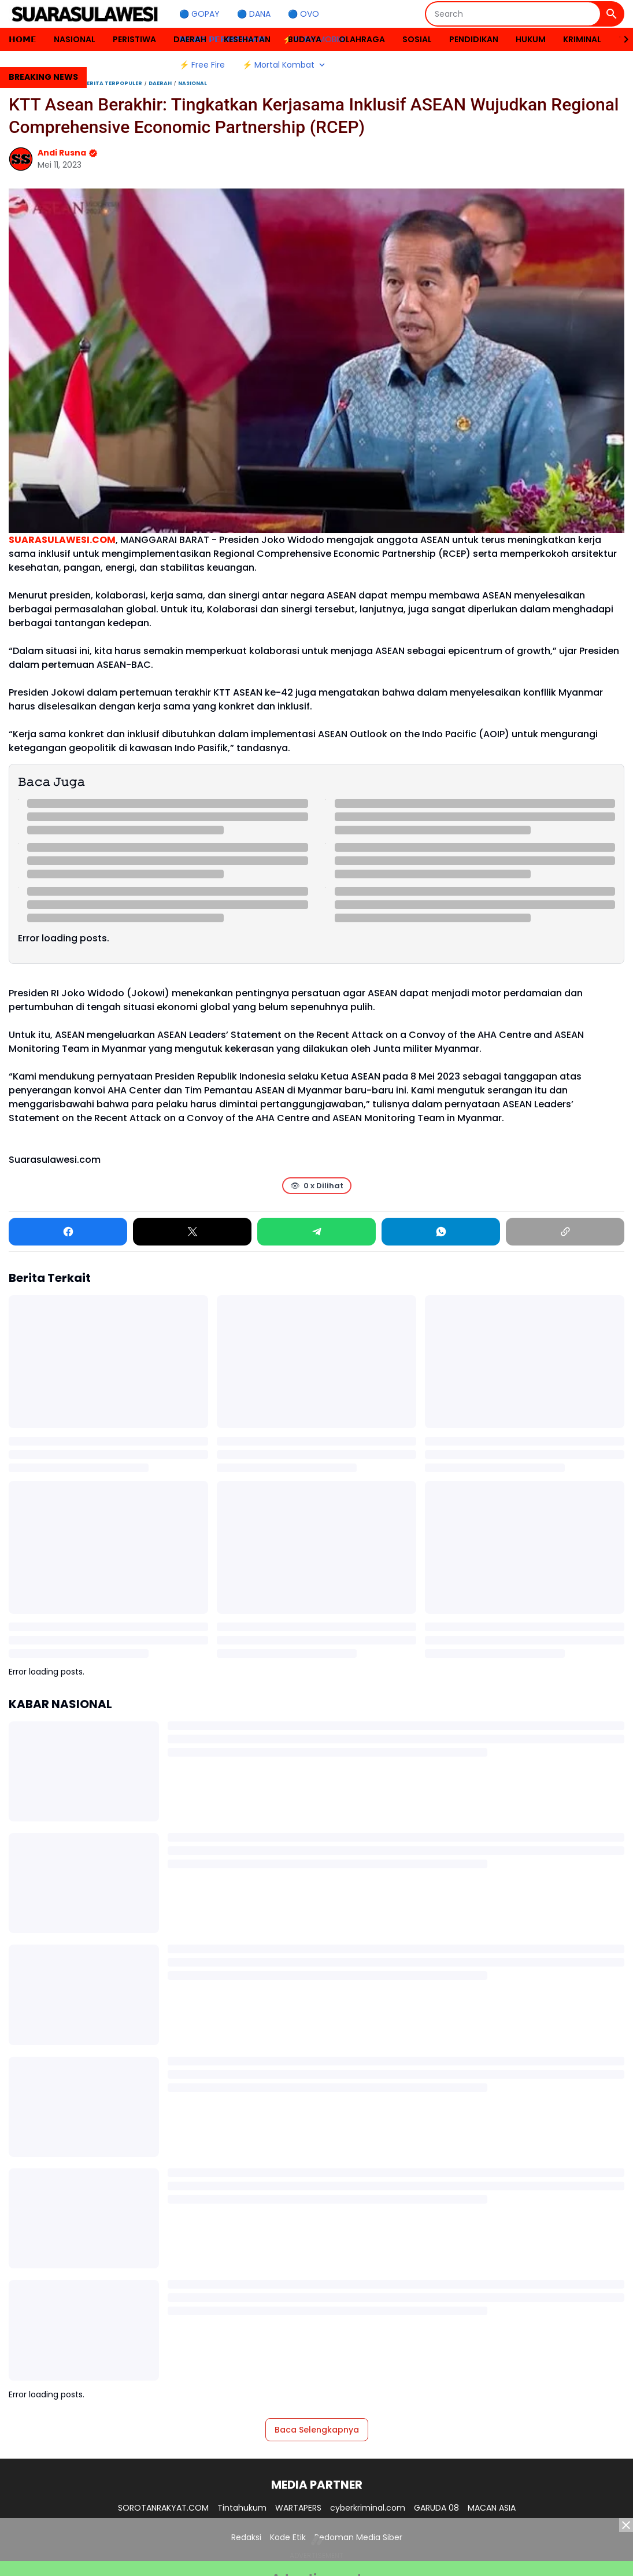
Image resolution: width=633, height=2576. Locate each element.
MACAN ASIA (492, 2508)
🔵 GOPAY (199, 14)
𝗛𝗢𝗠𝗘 (22, 39)
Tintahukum (241, 2508)
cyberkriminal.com (367, 2508)
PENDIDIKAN (473, 39)
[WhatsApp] (441, 1232)
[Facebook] (68, 1232)
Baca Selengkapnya (317, 2429)
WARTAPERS (298, 2508)
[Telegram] (316, 1232)
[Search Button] (611, 13)
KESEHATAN (247, 39)
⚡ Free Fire (202, 65)
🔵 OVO (303, 14)
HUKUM (531, 39)
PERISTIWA (134, 39)
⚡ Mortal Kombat (284, 65)
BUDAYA (304, 39)
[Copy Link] (565, 1232)
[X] (192, 1232)
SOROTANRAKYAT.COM (163, 2508)
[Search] (513, 13)
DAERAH (189, 39)
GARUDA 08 (436, 2508)
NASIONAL (74, 39)
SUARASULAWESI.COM (62, 539)
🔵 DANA (254, 14)
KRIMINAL (582, 39)
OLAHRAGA (362, 39)
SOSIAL (417, 39)
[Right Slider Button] (621, 39)
